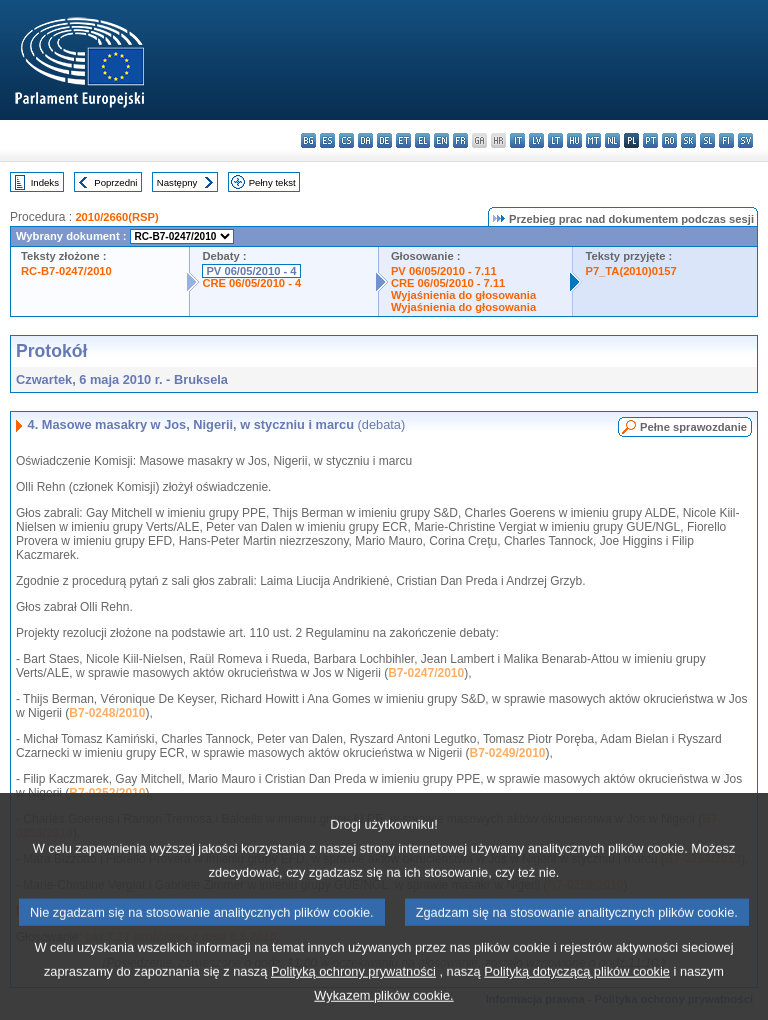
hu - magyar (574, 140)
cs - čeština (346, 140)
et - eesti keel (403, 140)
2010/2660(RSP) (116, 217)
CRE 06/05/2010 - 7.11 (448, 283)
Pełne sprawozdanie (693, 427)
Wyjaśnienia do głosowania (463, 295)
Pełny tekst (272, 182)
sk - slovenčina (688, 140)
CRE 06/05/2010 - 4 (251, 283)
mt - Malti (593, 140)
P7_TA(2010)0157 (630, 271)
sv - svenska (745, 140)
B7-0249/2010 (507, 753)
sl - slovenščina (707, 140)
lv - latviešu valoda (536, 140)
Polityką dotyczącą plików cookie (577, 990)
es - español (327, 140)
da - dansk (365, 140)
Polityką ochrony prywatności (353, 990)
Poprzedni (115, 182)
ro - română (669, 140)
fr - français (460, 140)
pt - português (650, 140)
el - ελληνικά (422, 140)
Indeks (45, 182)
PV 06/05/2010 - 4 (251, 271)
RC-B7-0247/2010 (66, 271)
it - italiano (517, 140)
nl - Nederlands (612, 140)
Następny (177, 182)
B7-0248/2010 (107, 713)
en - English (441, 140)
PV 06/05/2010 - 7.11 (444, 271)
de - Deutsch (384, 140)
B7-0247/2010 (426, 673)
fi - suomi (726, 140)
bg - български (308, 140)
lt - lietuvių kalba (555, 140)
